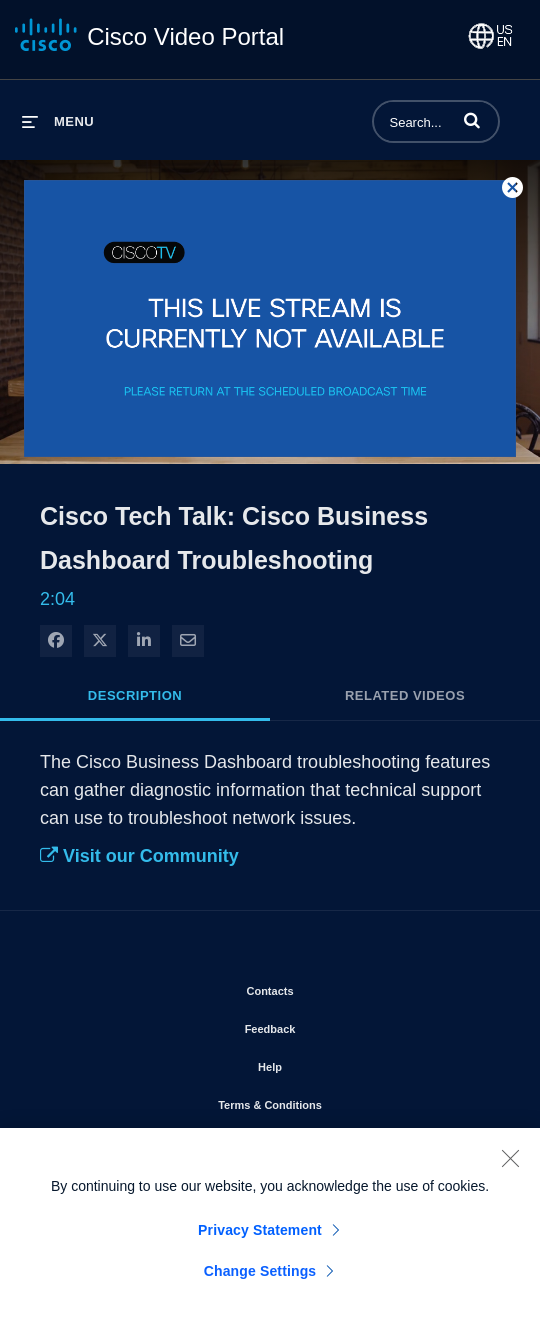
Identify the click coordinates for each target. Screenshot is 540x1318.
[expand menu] (58, 121)
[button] (472, 120)
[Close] (510, 1164)
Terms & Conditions (327, 1101)
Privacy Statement (260, 1236)
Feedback (327, 1025)
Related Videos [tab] (405, 695)
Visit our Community (139, 856)
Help (327, 1063)
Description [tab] (135, 695)
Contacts (326, 987)
